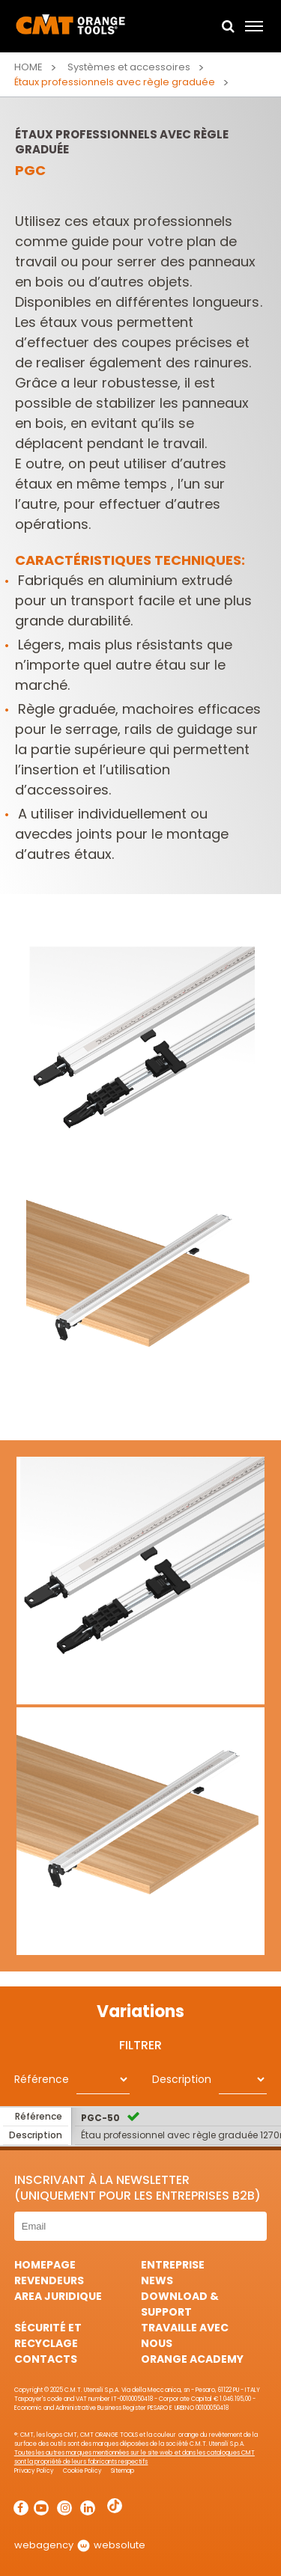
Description (181, 2079)
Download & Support (180, 2304)
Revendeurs (49, 2280)
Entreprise (173, 2264)
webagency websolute (79, 2545)
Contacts (45, 2359)
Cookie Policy (82, 2471)
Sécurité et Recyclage (48, 2335)
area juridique (58, 2296)
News (157, 2280)
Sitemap (122, 2471)
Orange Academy (192, 2359)
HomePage (45, 2264)
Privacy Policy (34, 2471)
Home (28, 67)
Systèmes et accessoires (128, 67)
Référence (41, 2079)
